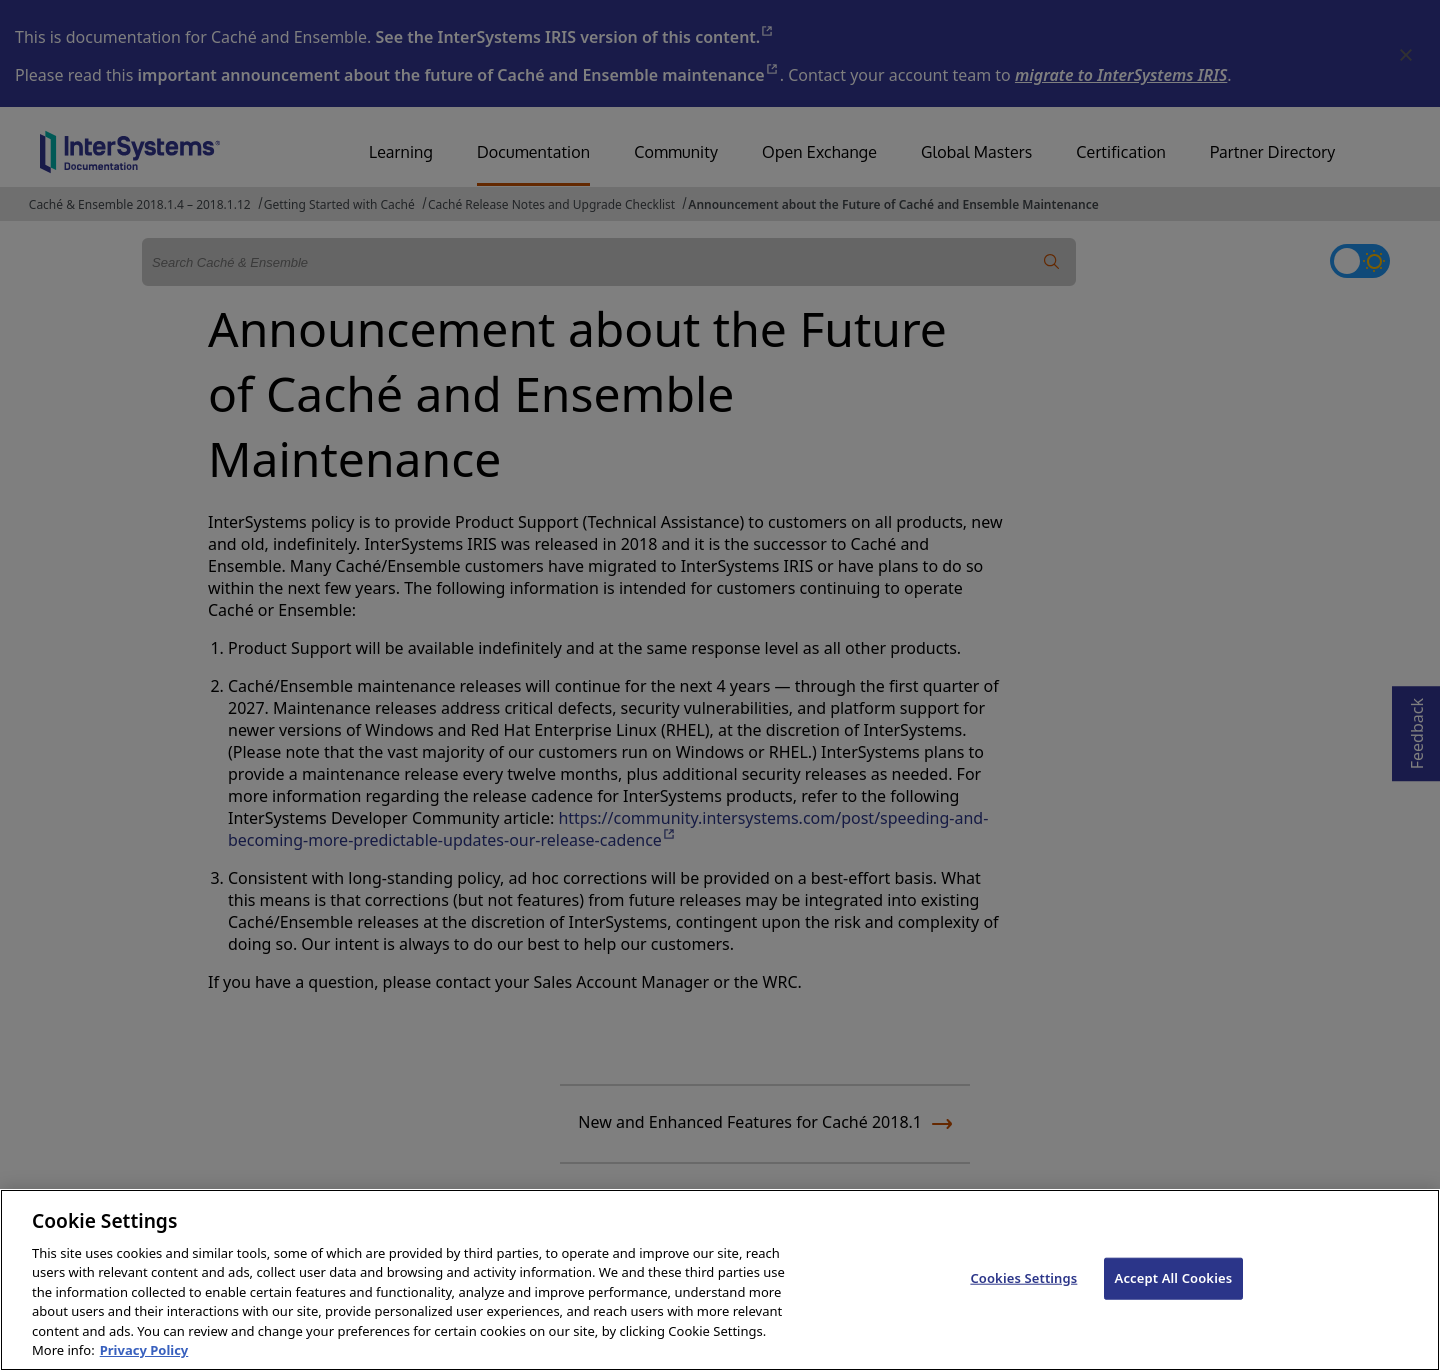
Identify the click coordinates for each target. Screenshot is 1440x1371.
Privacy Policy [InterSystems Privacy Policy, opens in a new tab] (144, 1350)
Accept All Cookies (1174, 1278)
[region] (720, 1280)
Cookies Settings (1023, 1278)
